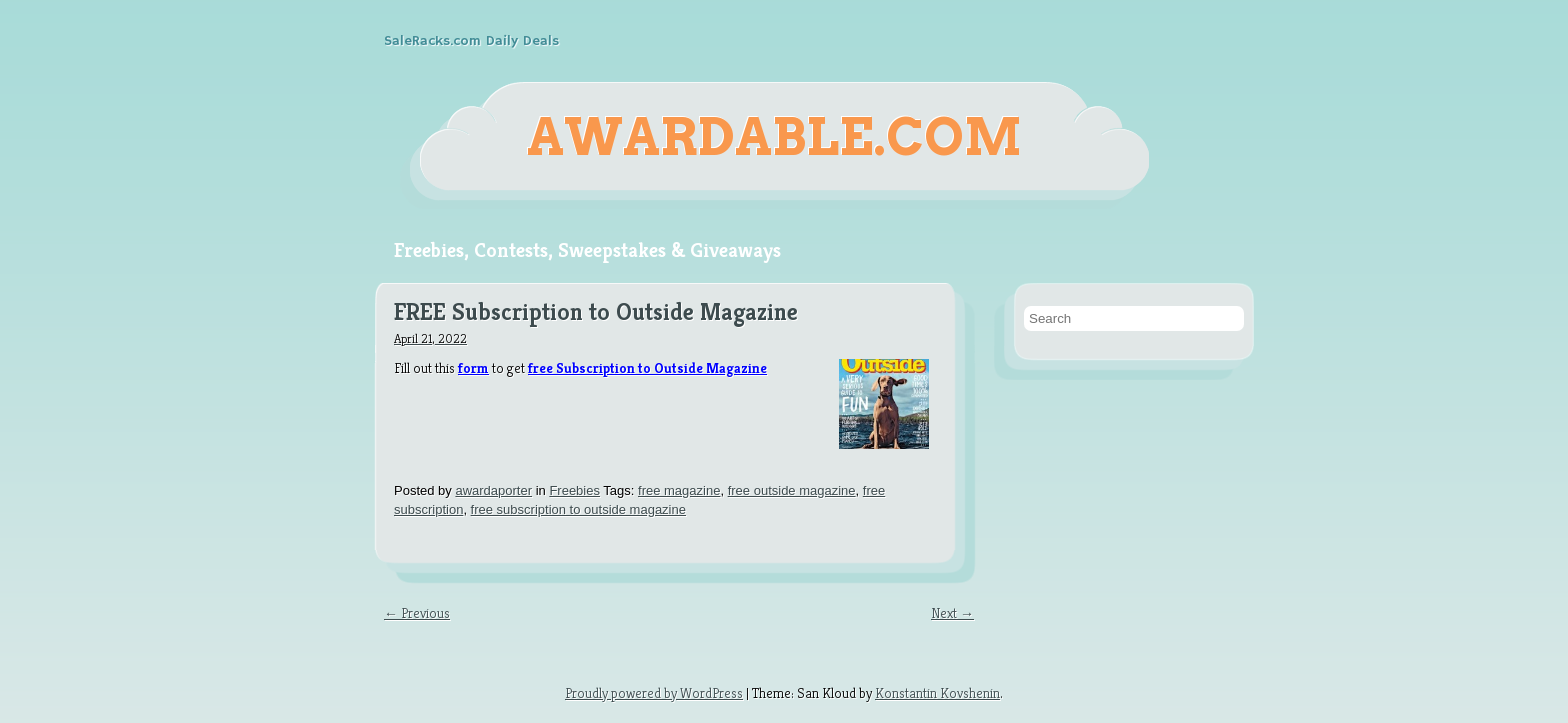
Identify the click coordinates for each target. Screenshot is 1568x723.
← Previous (417, 613)
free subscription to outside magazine (578, 509)
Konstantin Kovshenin (937, 693)
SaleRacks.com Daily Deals (471, 41)
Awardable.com (774, 137)
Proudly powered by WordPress (654, 693)
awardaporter (493, 490)
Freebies (574, 490)
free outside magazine (792, 490)
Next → (952, 613)
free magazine (679, 490)
